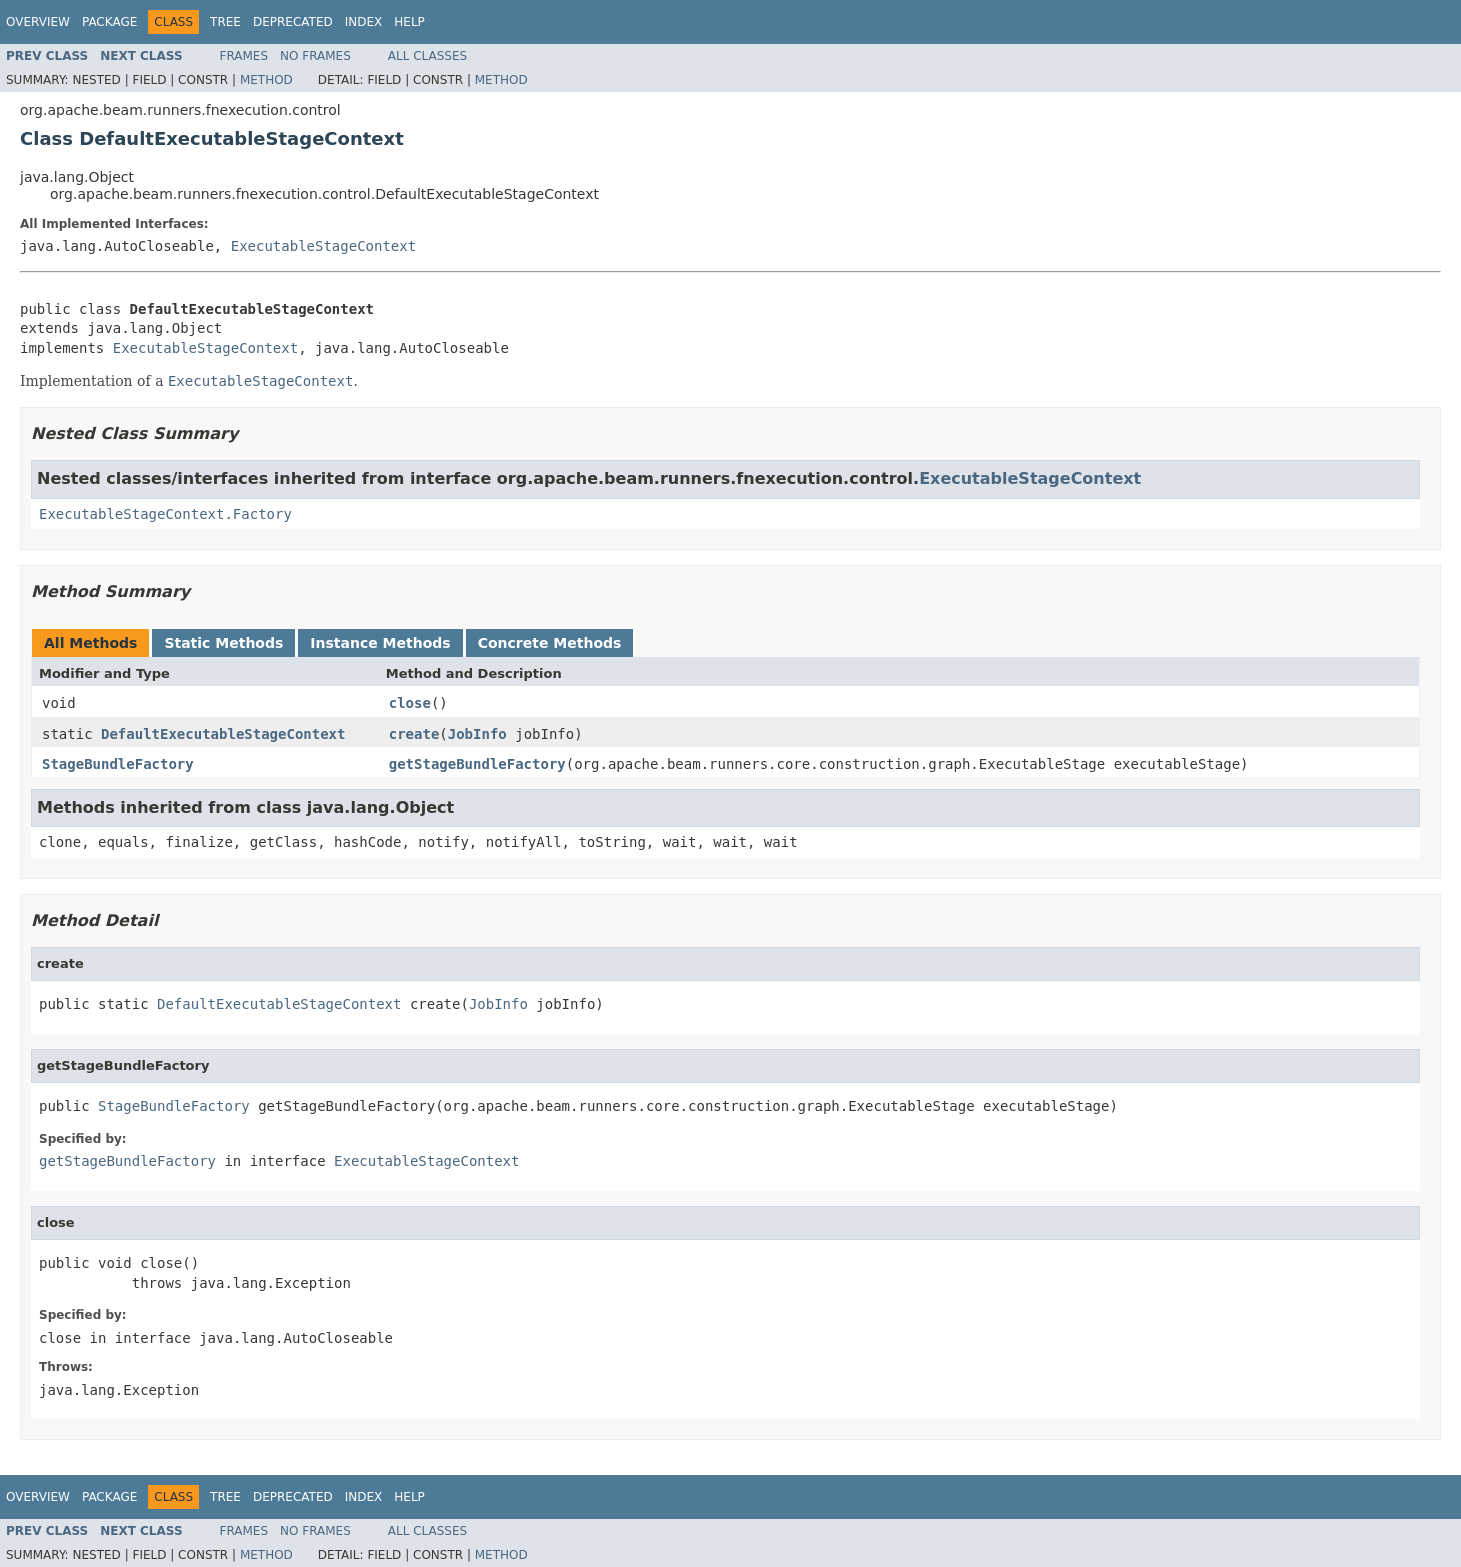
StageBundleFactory (118, 764)
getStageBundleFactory (477, 764)
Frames (244, 56)
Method (266, 80)
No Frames (315, 56)
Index (364, 22)
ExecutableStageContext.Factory (165, 514)
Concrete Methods (550, 643)
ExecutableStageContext (323, 246)
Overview (38, 22)
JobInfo (477, 734)
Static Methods (223, 643)
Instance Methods (380, 643)
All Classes (427, 56)
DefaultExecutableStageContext (223, 734)
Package (109, 22)
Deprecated (293, 22)
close (410, 703)
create (414, 734)
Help (409, 22)
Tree (225, 22)
